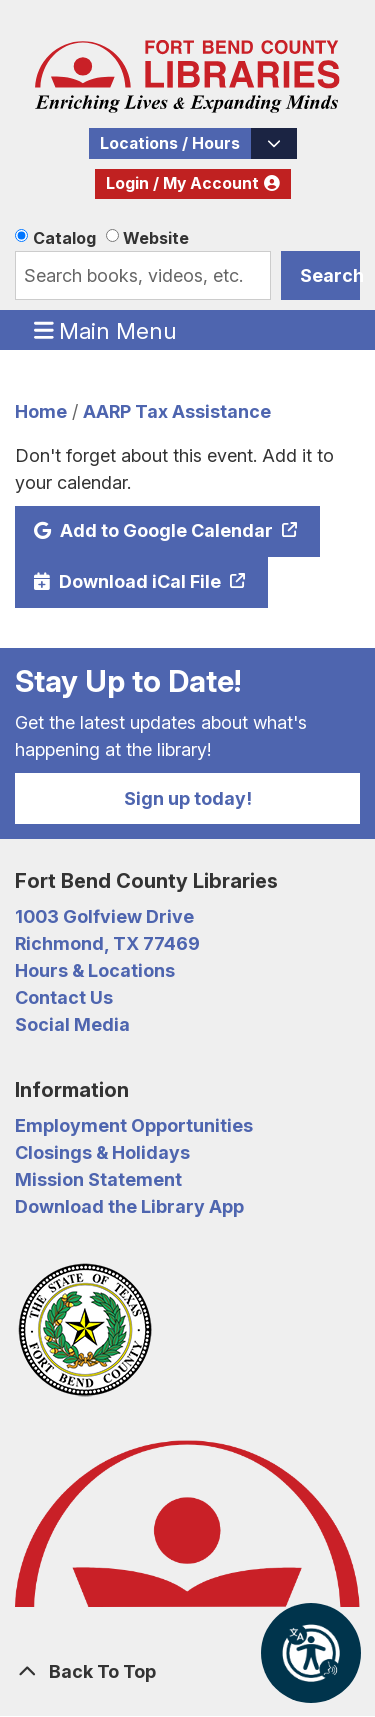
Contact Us (64, 997)
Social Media (72, 1024)
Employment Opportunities (134, 1125)
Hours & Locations (95, 970)
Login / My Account (182, 183)
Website (156, 238)
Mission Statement (98, 1179)
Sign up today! (188, 798)
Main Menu (106, 330)
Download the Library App (129, 1206)
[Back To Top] (187, 1671)
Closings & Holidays (102, 1152)
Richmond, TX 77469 (107, 943)
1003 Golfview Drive (104, 916)
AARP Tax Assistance (177, 411)
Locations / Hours (170, 143)
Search (330, 275)
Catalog (64, 238)
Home (41, 411)
